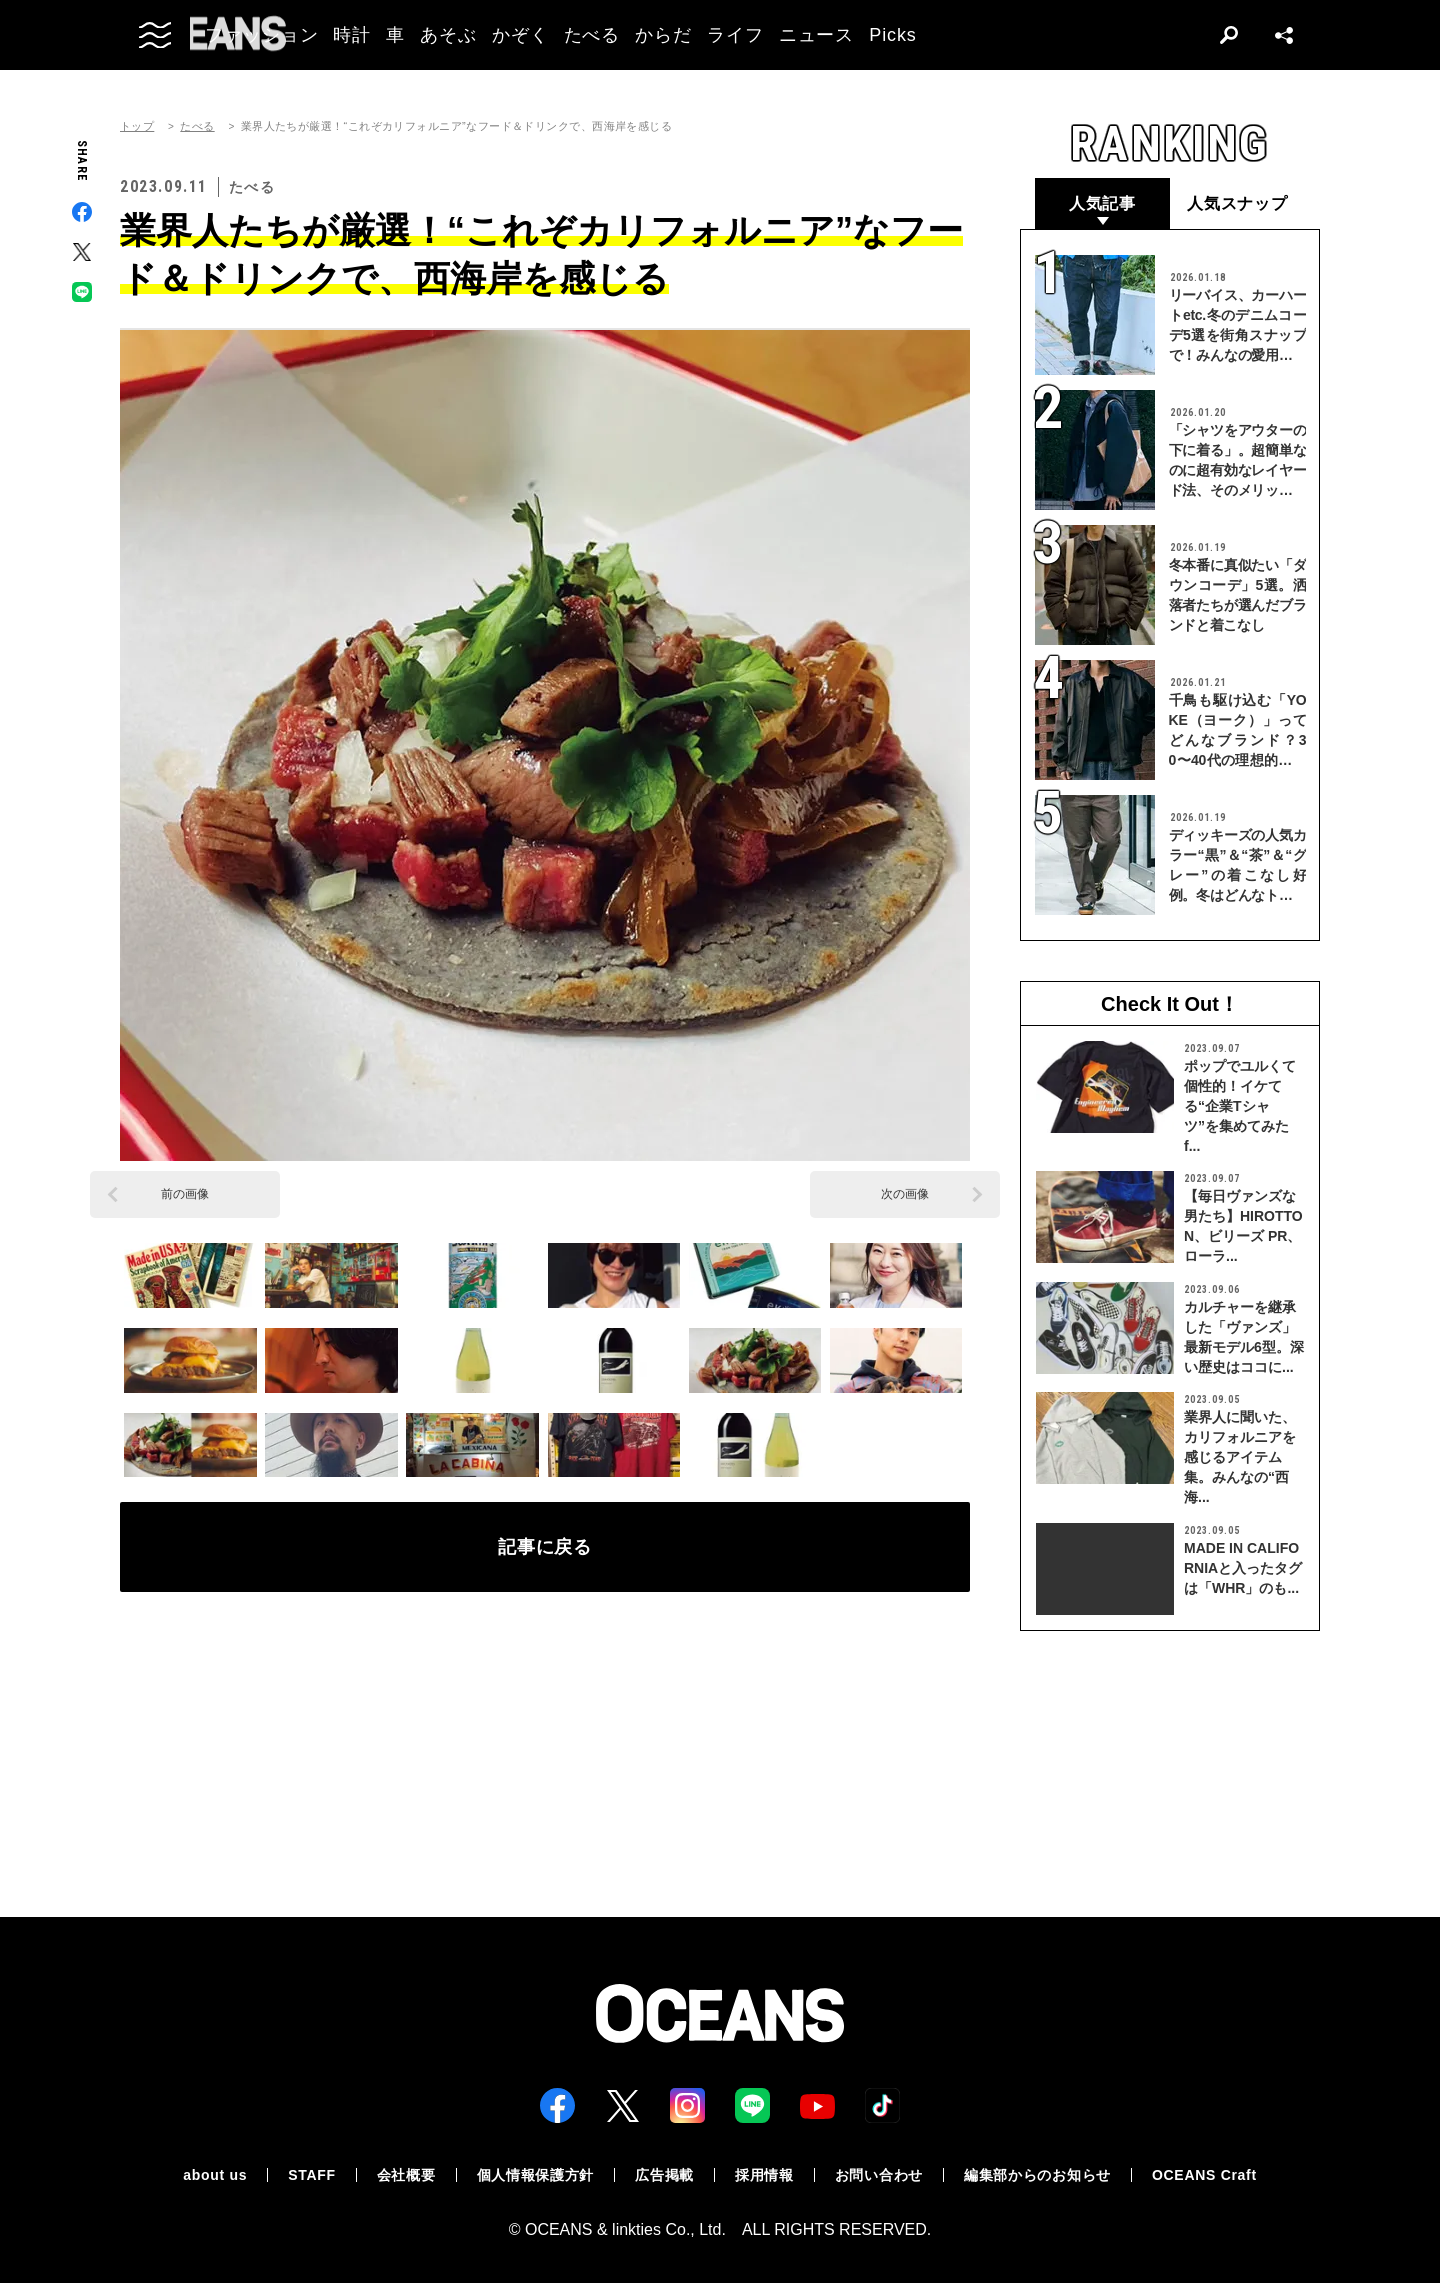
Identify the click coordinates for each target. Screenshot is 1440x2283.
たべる (197, 126)
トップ (137, 126)
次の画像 (905, 1194)
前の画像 (185, 1194)
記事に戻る (545, 1547)
